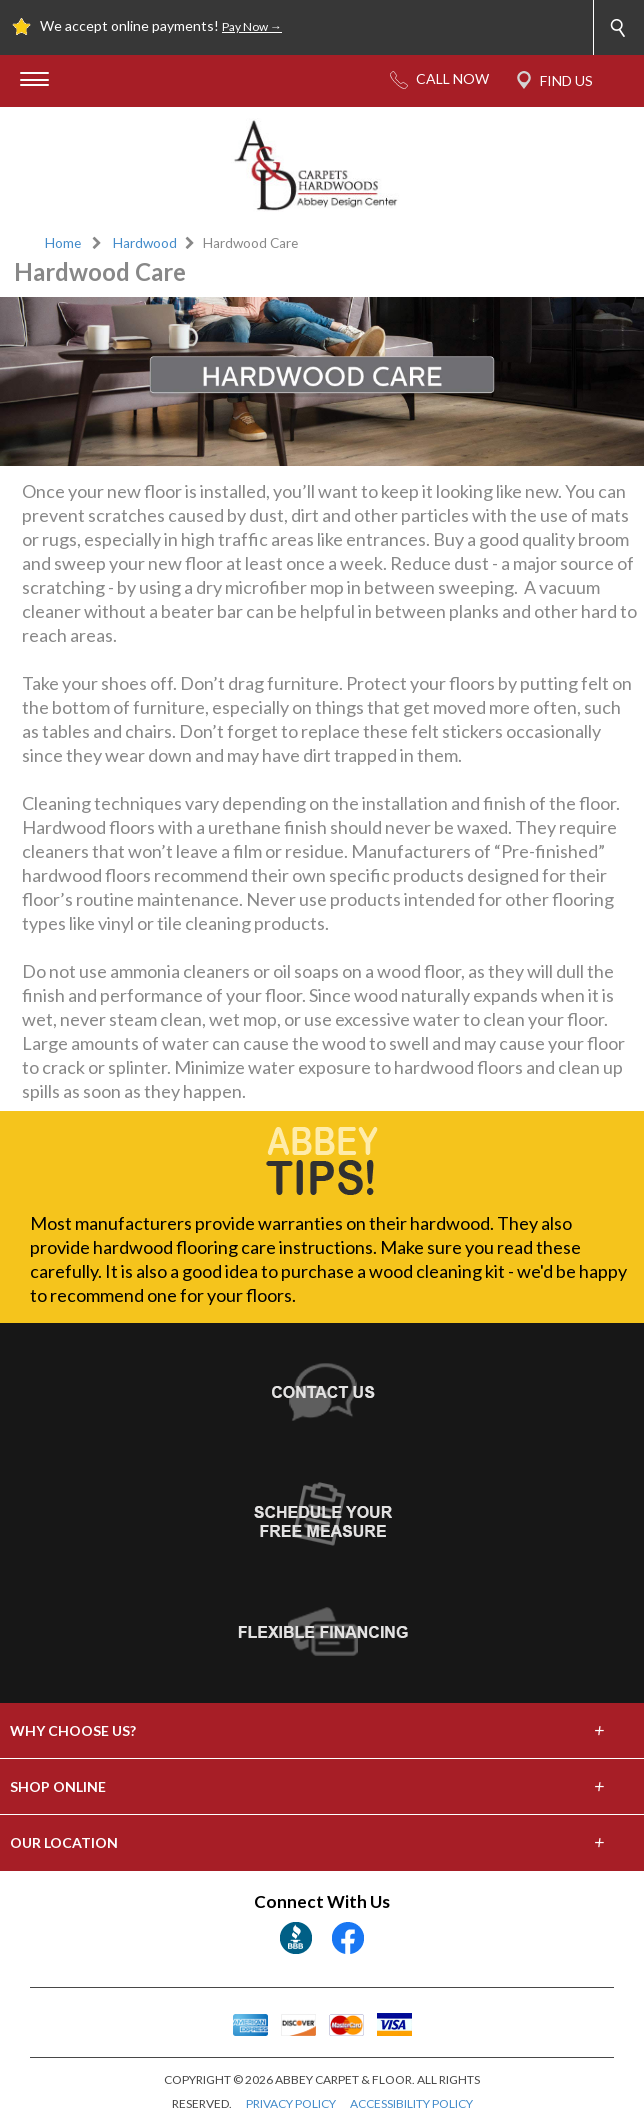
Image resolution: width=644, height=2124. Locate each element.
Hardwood (145, 243)
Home (63, 243)
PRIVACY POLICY (291, 2103)
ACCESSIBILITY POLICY (411, 2103)
